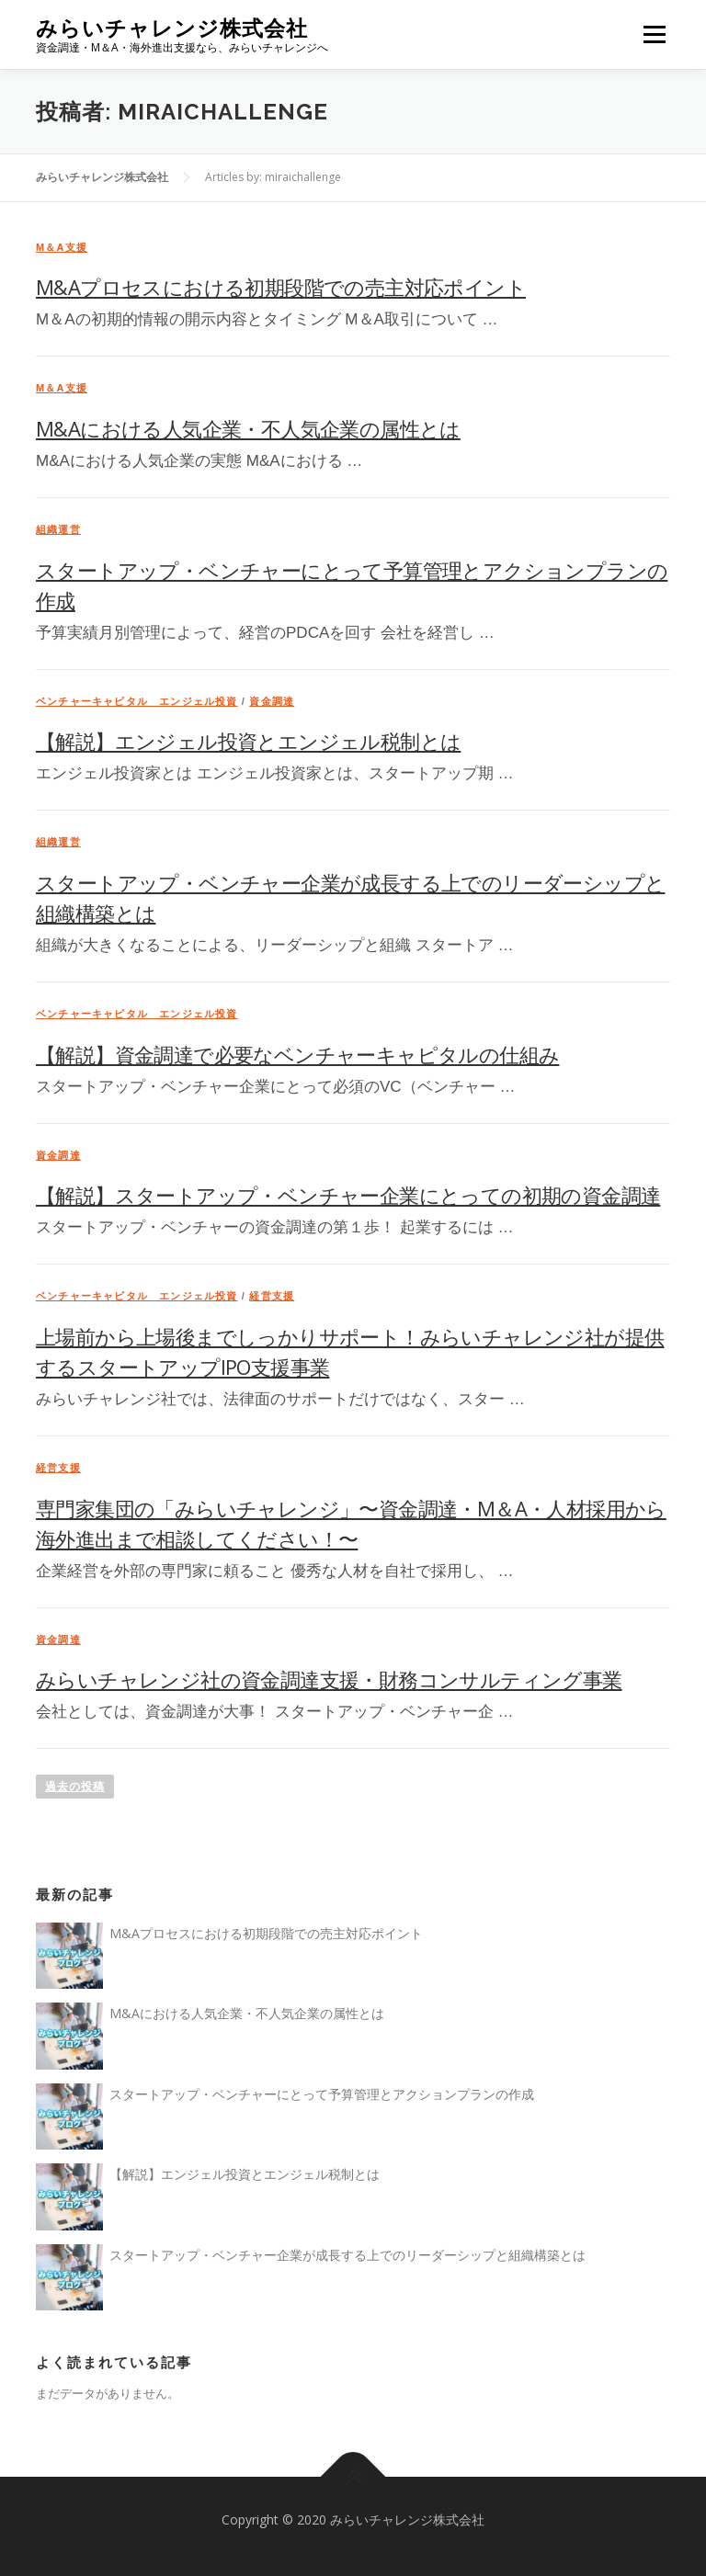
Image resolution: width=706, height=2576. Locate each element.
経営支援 (271, 1295)
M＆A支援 (61, 247)
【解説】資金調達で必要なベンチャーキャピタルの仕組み (297, 1054)
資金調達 (271, 701)
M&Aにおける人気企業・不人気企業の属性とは (248, 428)
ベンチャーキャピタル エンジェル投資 (137, 701)
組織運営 (58, 529)
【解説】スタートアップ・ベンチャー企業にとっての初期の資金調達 (348, 1195)
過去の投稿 (75, 1786)
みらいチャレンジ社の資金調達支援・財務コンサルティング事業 (329, 1679)
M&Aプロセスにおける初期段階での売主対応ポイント (281, 287)
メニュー (654, 34)
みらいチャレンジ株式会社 (172, 28)
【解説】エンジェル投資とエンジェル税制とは (248, 741)
